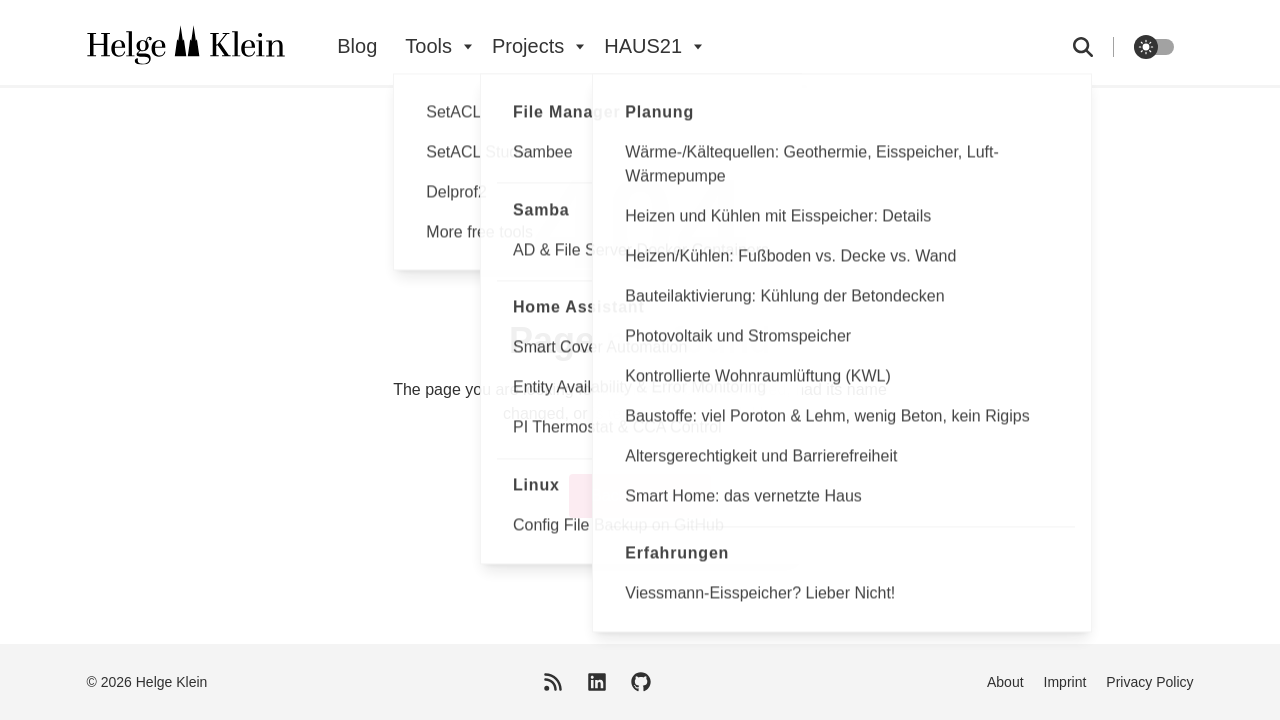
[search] (1093, 47)
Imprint (1065, 682)
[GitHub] (641, 682)
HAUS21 (643, 46)
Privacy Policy (1149, 682)
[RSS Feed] (553, 682)
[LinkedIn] (597, 682)
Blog (357, 46)
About (1005, 682)
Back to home (640, 495)
